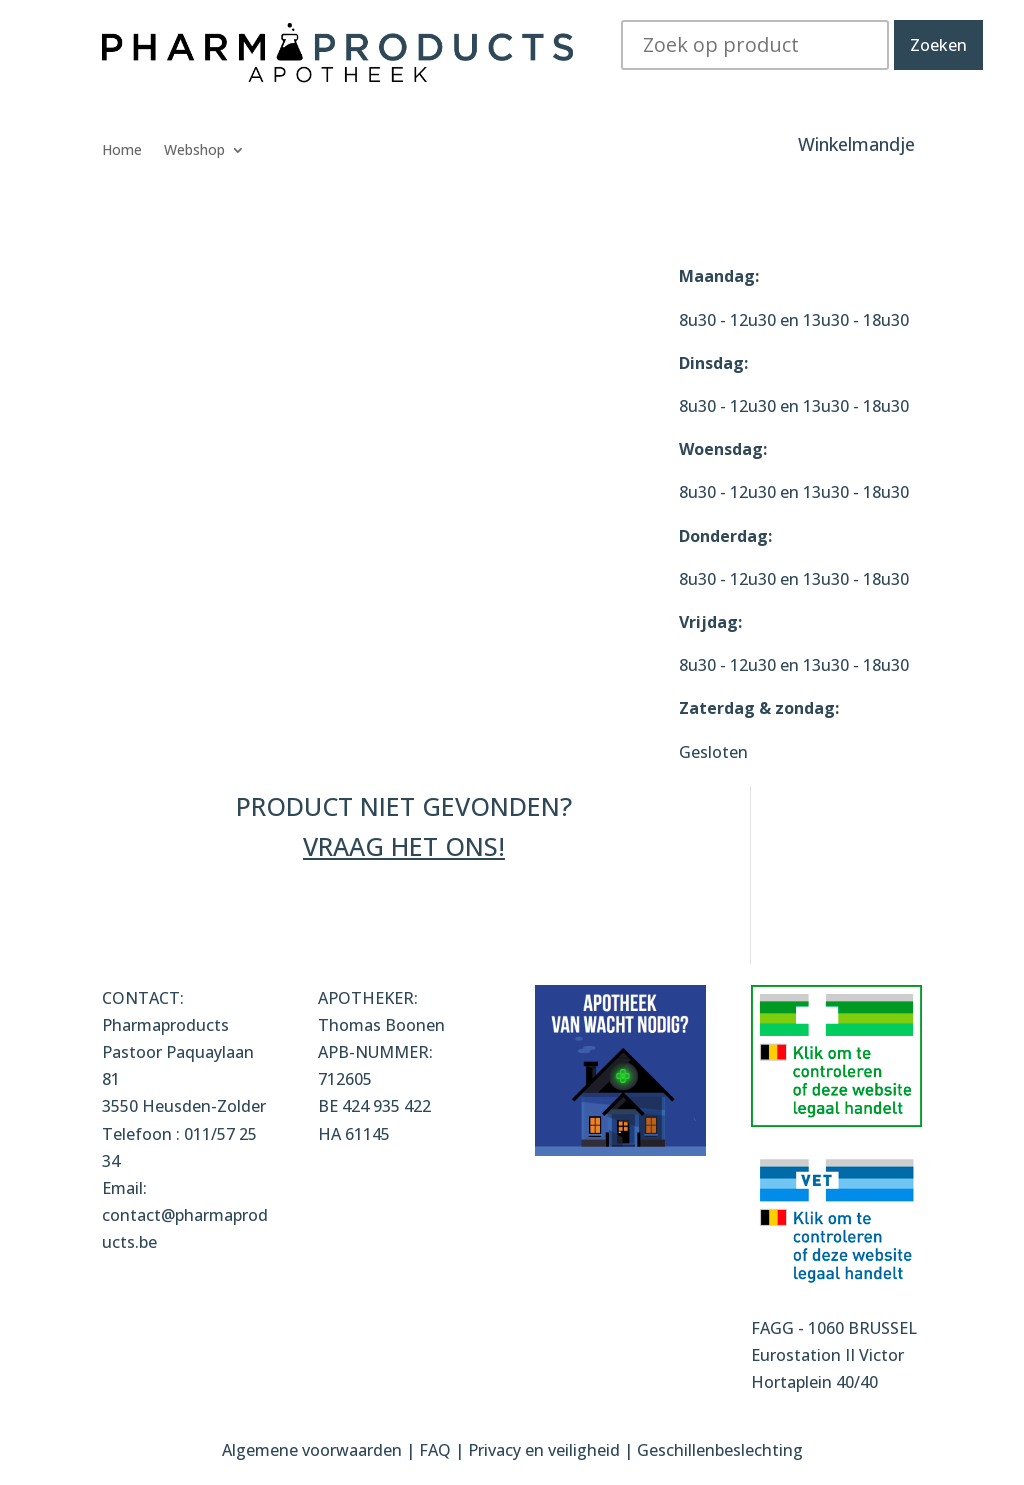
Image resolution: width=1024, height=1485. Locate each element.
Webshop (194, 151)
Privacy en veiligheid (544, 1450)
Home (122, 151)
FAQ (437, 1450)
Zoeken (938, 45)
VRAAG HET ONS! (404, 846)
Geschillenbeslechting (720, 1450)
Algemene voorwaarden (312, 1450)
